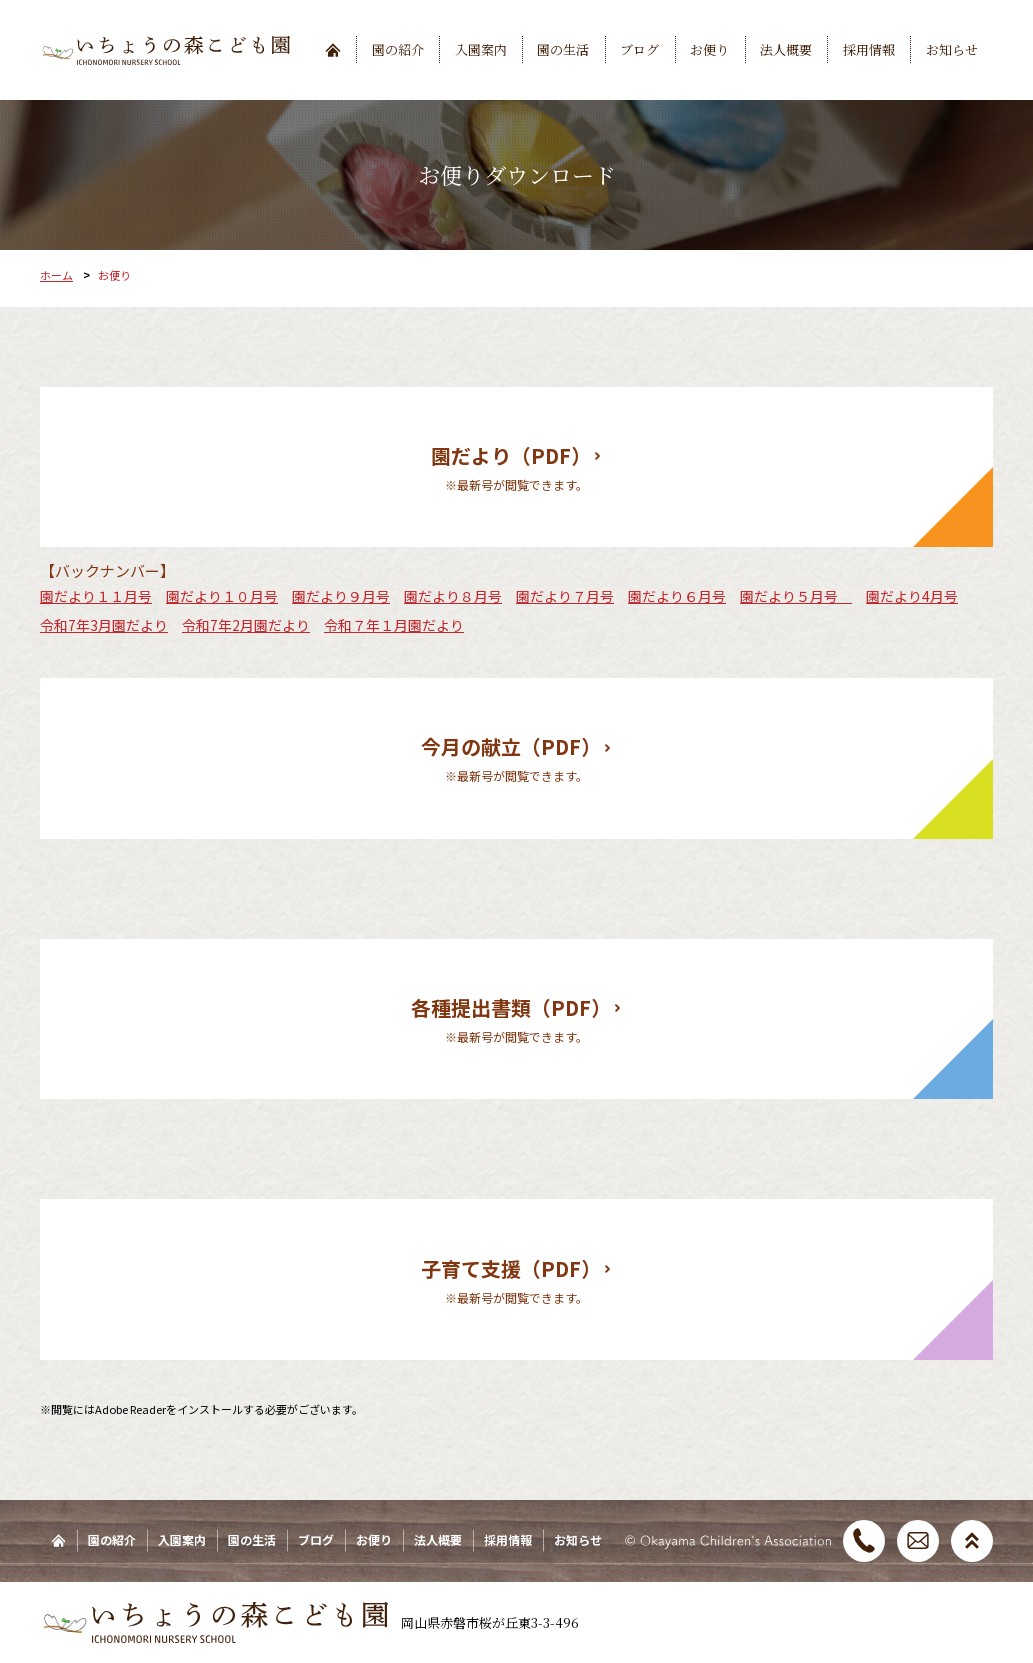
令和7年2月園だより (246, 625)
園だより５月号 (796, 596)
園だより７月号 (565, 596)
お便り (709, 49)
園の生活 (563, 49)
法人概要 (786, 49)
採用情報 (869, 49)
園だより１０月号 (222, 596)
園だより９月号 (341, 596)
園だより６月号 (677, 596)
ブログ (639, 49)
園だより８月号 (453, 596)
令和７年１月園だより (394, 625)
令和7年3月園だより (104, 625)
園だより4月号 (912, 596)
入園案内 (481, 49)
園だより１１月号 (96, 596)
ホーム (56, 275)
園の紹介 (398, 49)
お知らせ (952, 49)
